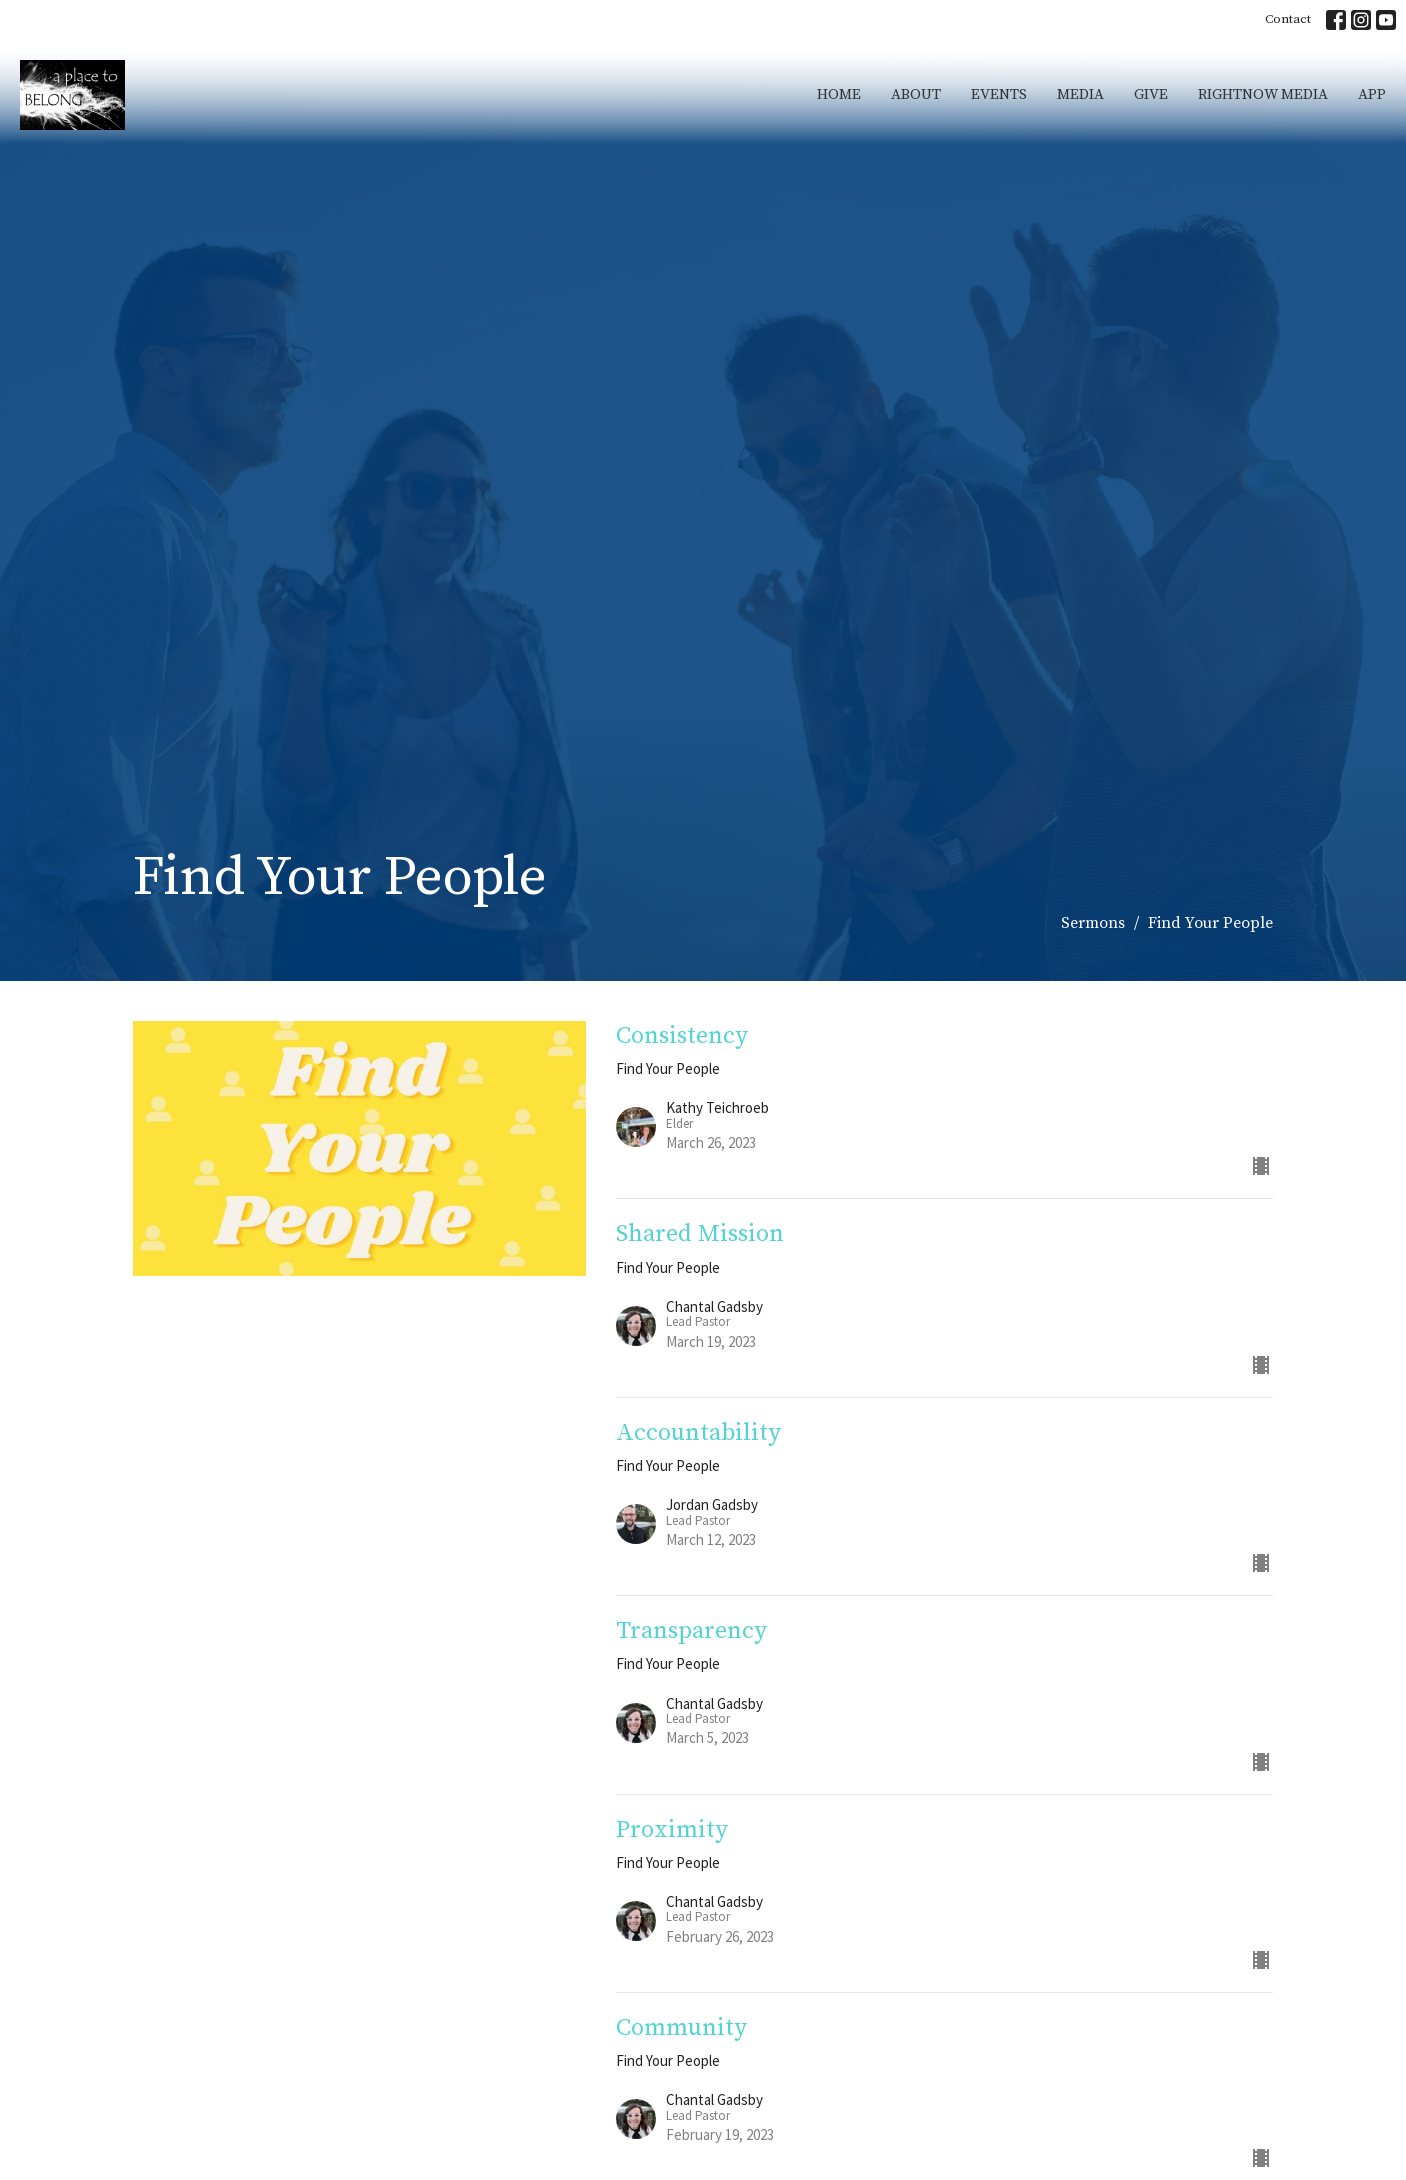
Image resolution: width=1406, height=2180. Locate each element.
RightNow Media (1263, 94)
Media (1080, 94)
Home (839, 94)
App (1372, 94)
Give (1151, 94)
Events (999, 94)
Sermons (1093, 923)
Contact (1288, 19)
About (916, 94)
